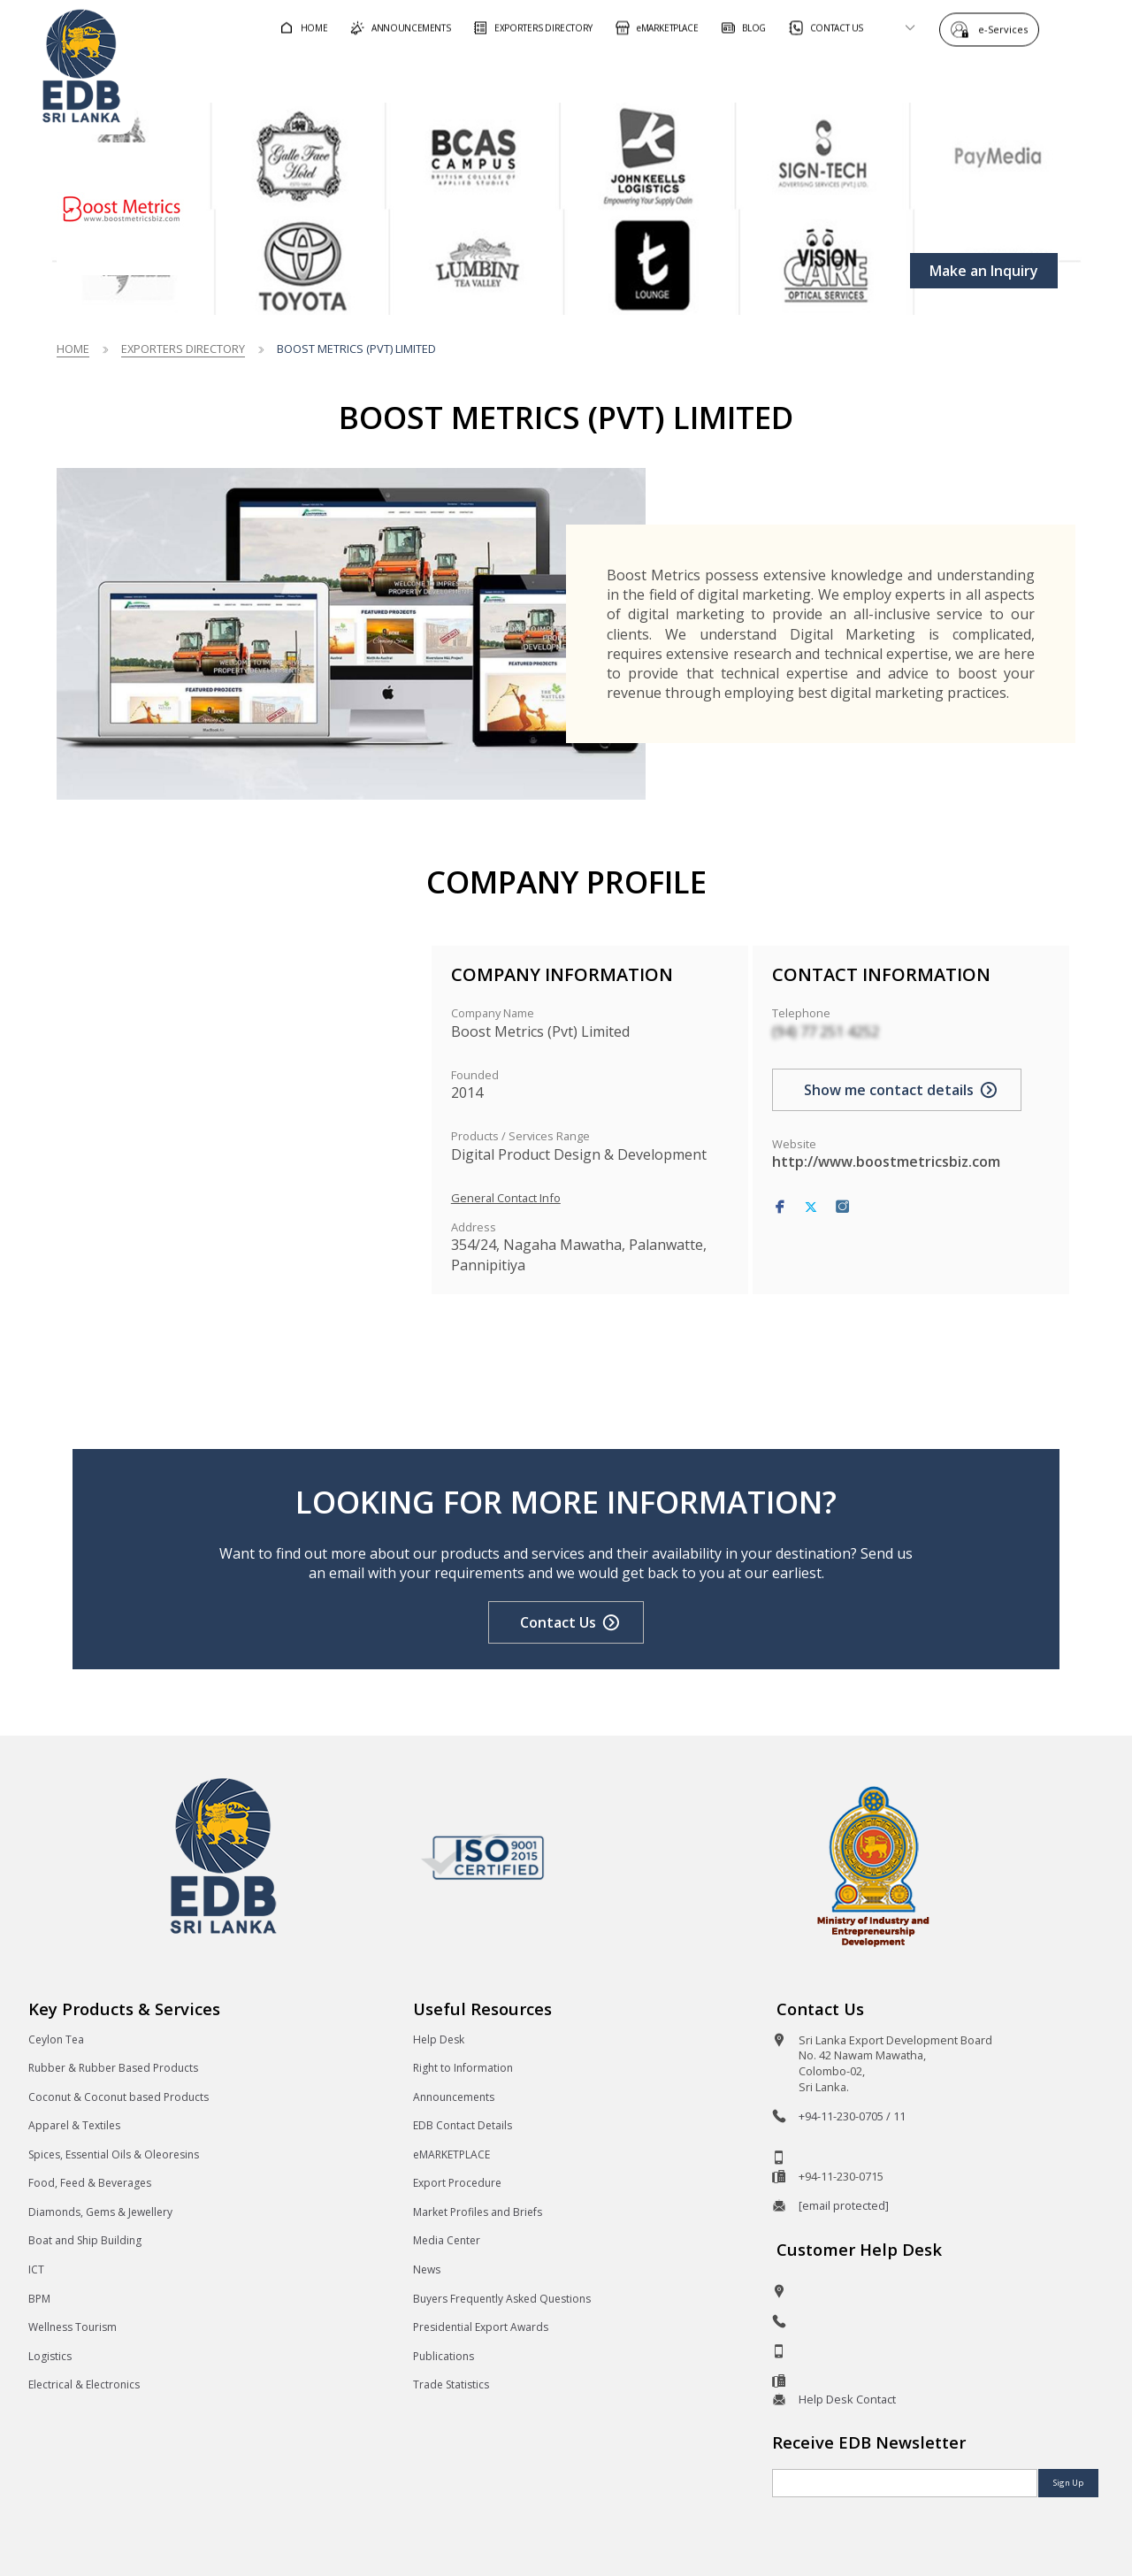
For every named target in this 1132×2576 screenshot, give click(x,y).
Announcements (453, 2096)
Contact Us (558, 1622)
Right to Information (463, 2067)
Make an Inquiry (983, 270)
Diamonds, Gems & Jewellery (100, 2212)
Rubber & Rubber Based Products (113, 2067)
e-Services (1007, 28)
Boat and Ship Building (85, 2240)
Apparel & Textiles (74, 2125)
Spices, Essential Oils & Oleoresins (113, 2154)
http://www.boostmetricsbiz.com (886, 1161)
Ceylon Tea (56, 2039)
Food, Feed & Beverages (89, 2182)
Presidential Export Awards (480, 2326)
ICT (36, 2269)
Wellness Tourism (72, 2326)
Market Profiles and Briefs (477, 2212)
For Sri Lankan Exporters (778, 74)
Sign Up (1068, 2482)
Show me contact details (889, 1090)
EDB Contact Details (462, 2125)
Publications (443, 2356)
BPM (39, 2298)
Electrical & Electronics (84, 2384)
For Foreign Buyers (582, 74)
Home (73, 348)
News (426, 2269)
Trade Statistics (451, 2384)
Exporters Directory (183, 348)
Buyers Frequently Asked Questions (502, 2298)
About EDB (944, 74)
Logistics (50, 2356)
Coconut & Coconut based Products (118, 2096)
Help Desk (438, 2039)
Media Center (446, 2240)
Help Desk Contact (847, 2399)
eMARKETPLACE (451, 2154)
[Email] (904, 2483)
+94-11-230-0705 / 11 (852, 2116)
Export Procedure (457, 2182)
